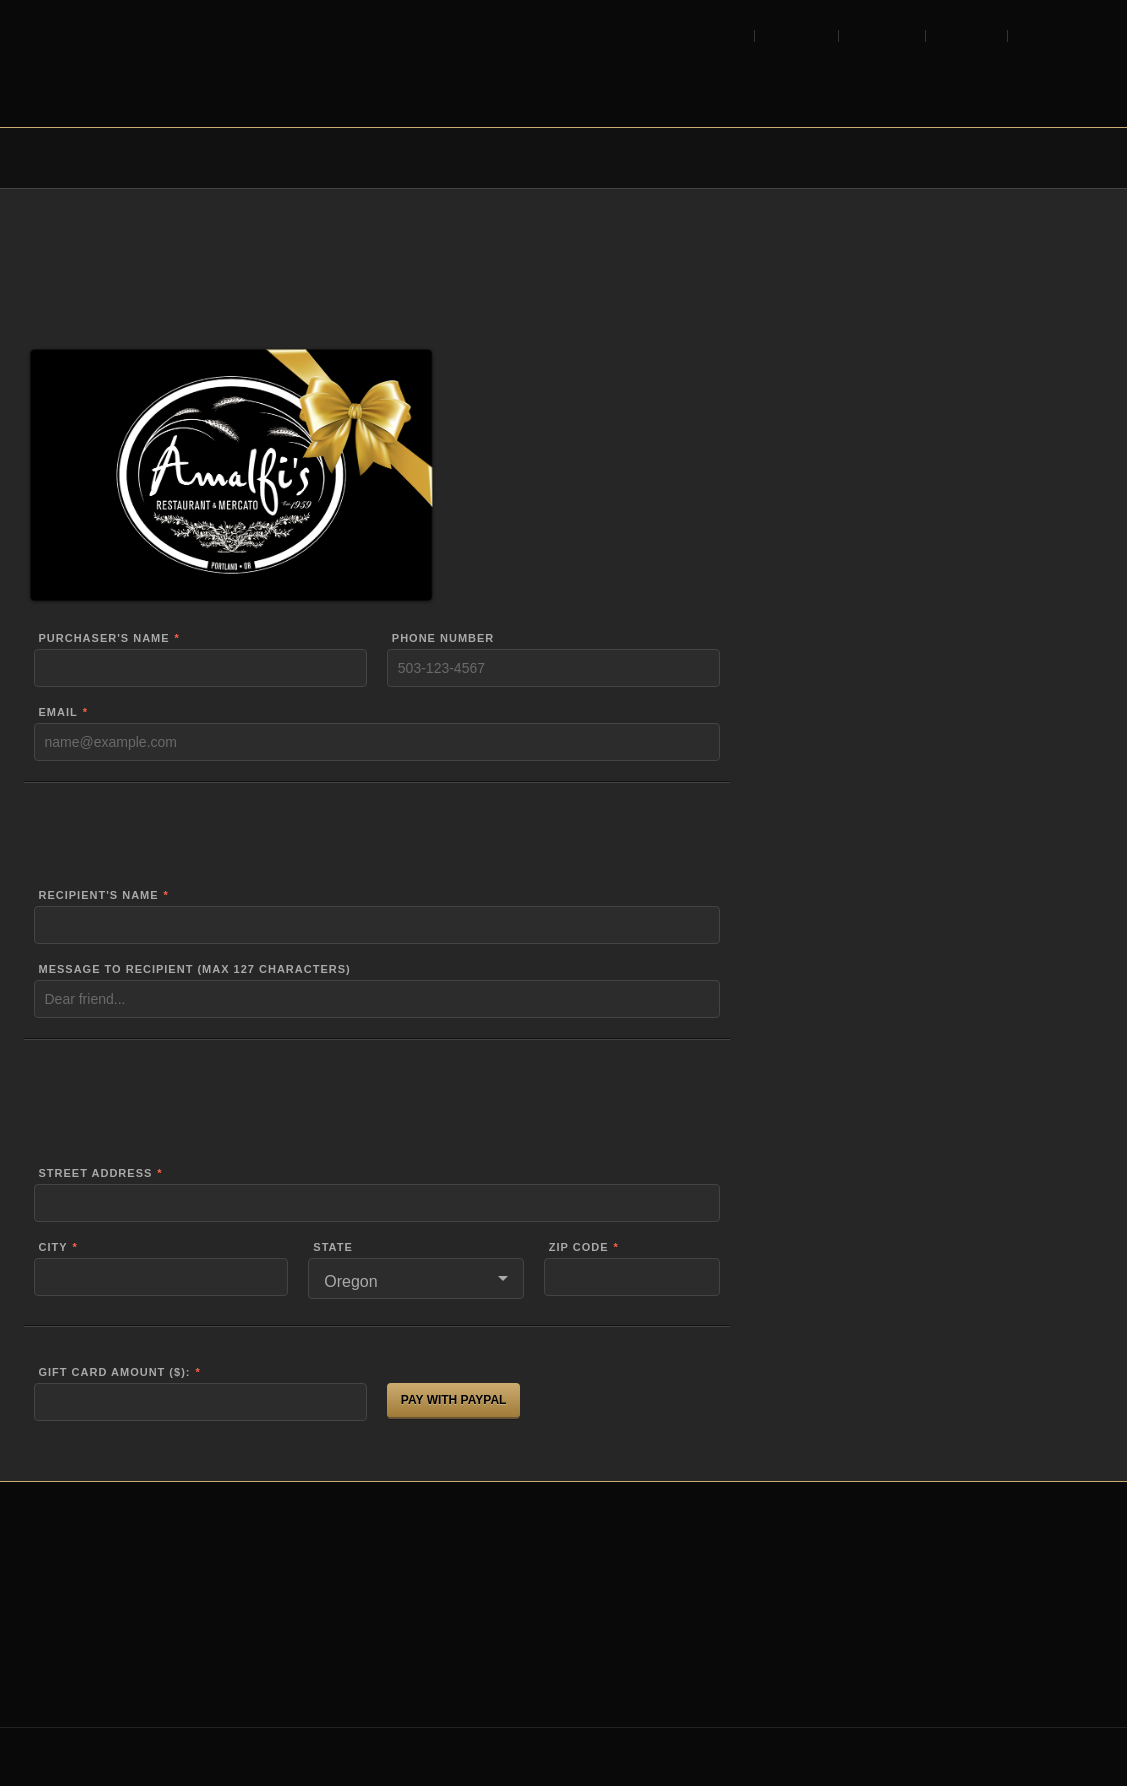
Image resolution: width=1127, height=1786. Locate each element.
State (332, 1247)
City (53, 1247)
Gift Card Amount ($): (115, 1372)
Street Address (96, 1173)
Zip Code (579, 1247)
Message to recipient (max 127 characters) (195, 969)
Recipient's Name (99, 895)
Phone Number (443, 638)
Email (58, 712)
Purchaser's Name (104, 638)
